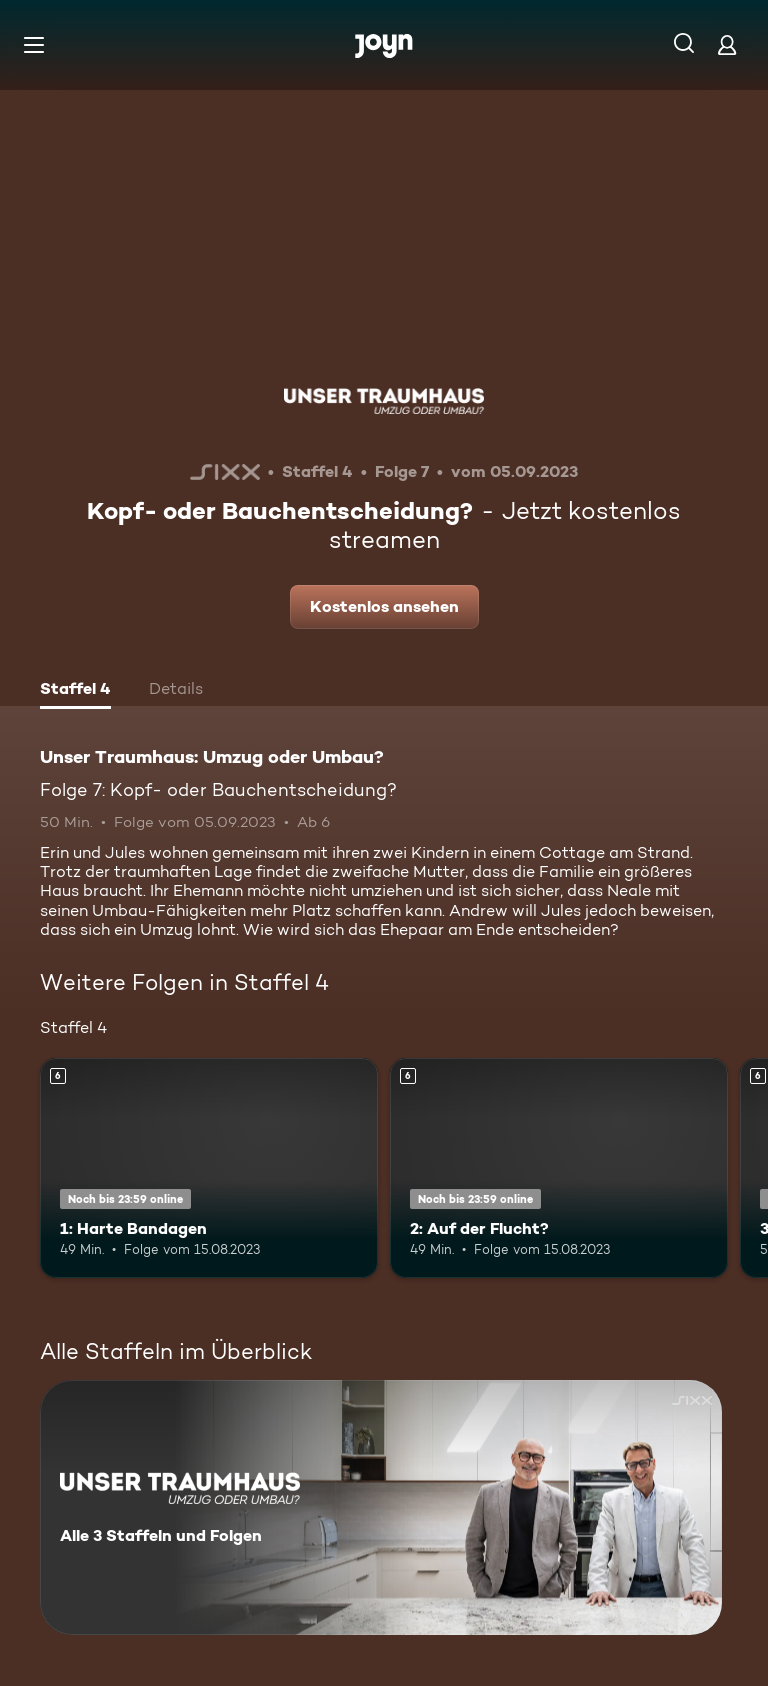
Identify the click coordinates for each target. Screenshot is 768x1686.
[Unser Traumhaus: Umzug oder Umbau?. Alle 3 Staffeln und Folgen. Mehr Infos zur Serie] (381, 1507)
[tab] (75, 691)
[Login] (727, 44)
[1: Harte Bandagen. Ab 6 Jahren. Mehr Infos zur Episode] (209, 1168)
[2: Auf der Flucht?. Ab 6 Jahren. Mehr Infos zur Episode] (559, 1168)
